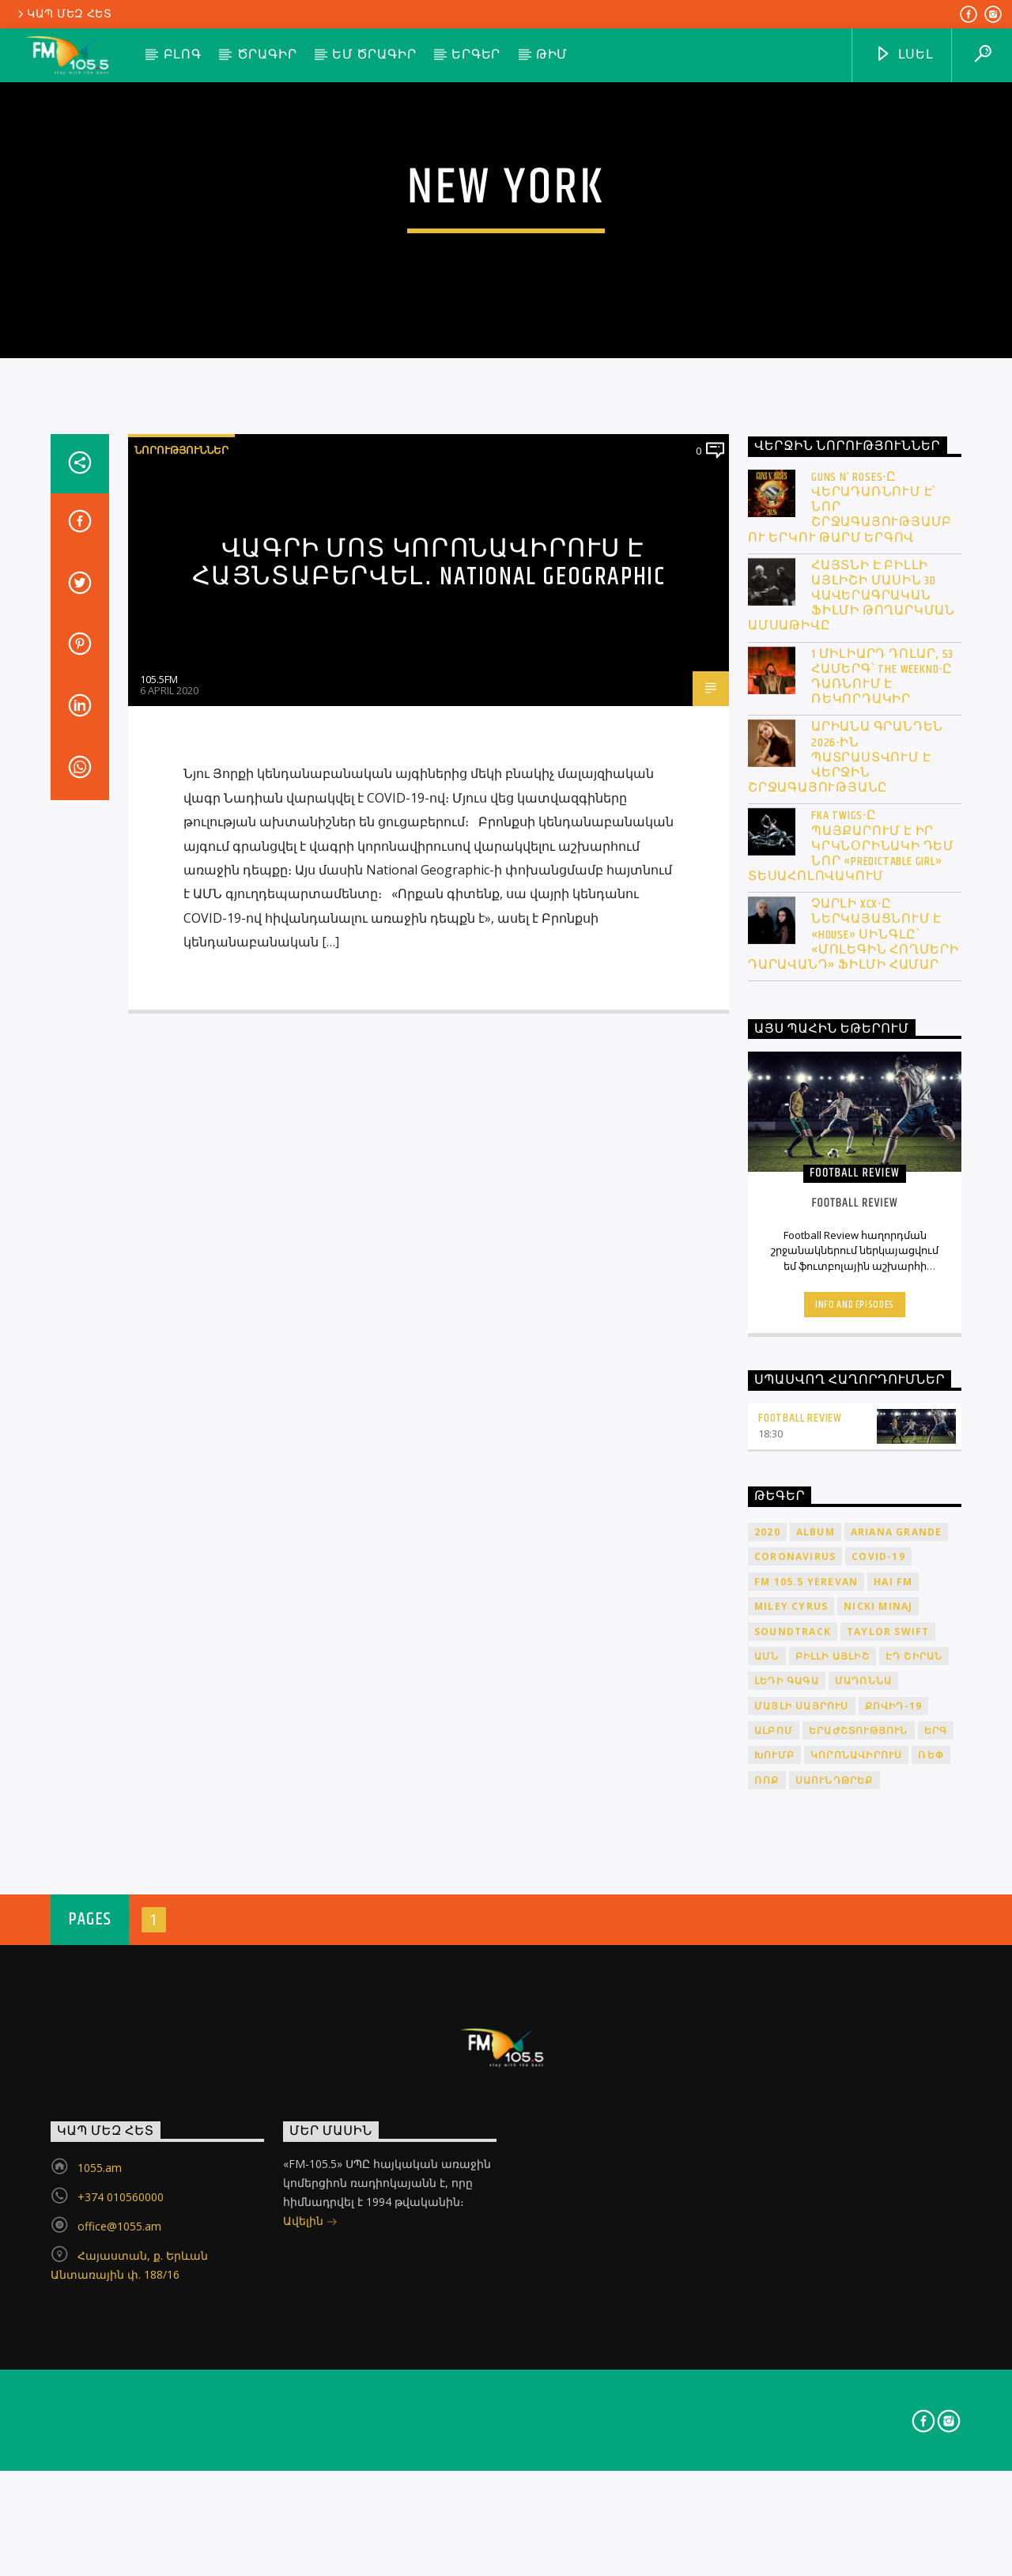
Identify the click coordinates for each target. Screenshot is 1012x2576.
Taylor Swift (888, 2090)
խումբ (774, 2214)
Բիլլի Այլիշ (832, 2115)
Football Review (800, 1877)
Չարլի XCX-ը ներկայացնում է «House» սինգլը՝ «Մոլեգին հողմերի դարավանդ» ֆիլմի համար (853, 1394)
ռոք (767, 2239)
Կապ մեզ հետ (63, 14)
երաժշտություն (858, 2189)
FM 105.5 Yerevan (806, 2041)
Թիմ (552, 55)
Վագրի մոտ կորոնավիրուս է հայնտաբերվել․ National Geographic (429, 1022)
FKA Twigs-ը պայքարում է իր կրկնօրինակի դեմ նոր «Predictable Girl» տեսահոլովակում (851, 1305)
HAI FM (893, 2041)
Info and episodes (854, 1763)
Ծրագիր (267, 55)
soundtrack (792, 2090)
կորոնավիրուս (856, 2214)
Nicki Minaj (878, 2065)
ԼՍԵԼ (904, 55)
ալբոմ (773, 2189)
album (815, 1991)
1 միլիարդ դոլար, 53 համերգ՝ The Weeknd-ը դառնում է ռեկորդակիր (882, 1136)
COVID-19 (878, 2016)
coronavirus (795, 2016)
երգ (936, 2189)
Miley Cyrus (791, 2065)
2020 (767, 1991)
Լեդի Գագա (786, 2140)
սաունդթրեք (834, 2239)
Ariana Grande (896, 1991)
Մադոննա (863, 2140)
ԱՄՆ (767, 2115)
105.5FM (159, 1138)
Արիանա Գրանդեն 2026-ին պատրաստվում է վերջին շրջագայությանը (845, 1217)
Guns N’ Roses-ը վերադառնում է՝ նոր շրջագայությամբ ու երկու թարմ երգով (850, 967)
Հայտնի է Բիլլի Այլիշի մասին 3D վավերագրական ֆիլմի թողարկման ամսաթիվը (851, 1055)
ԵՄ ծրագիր (374, 55)
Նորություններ (181, 909)
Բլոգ (183, 55)
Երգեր (475, 55)
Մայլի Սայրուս (801, 2165)
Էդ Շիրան (914, 2115)
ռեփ (931, 2214)
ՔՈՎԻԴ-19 (894, 2165)
